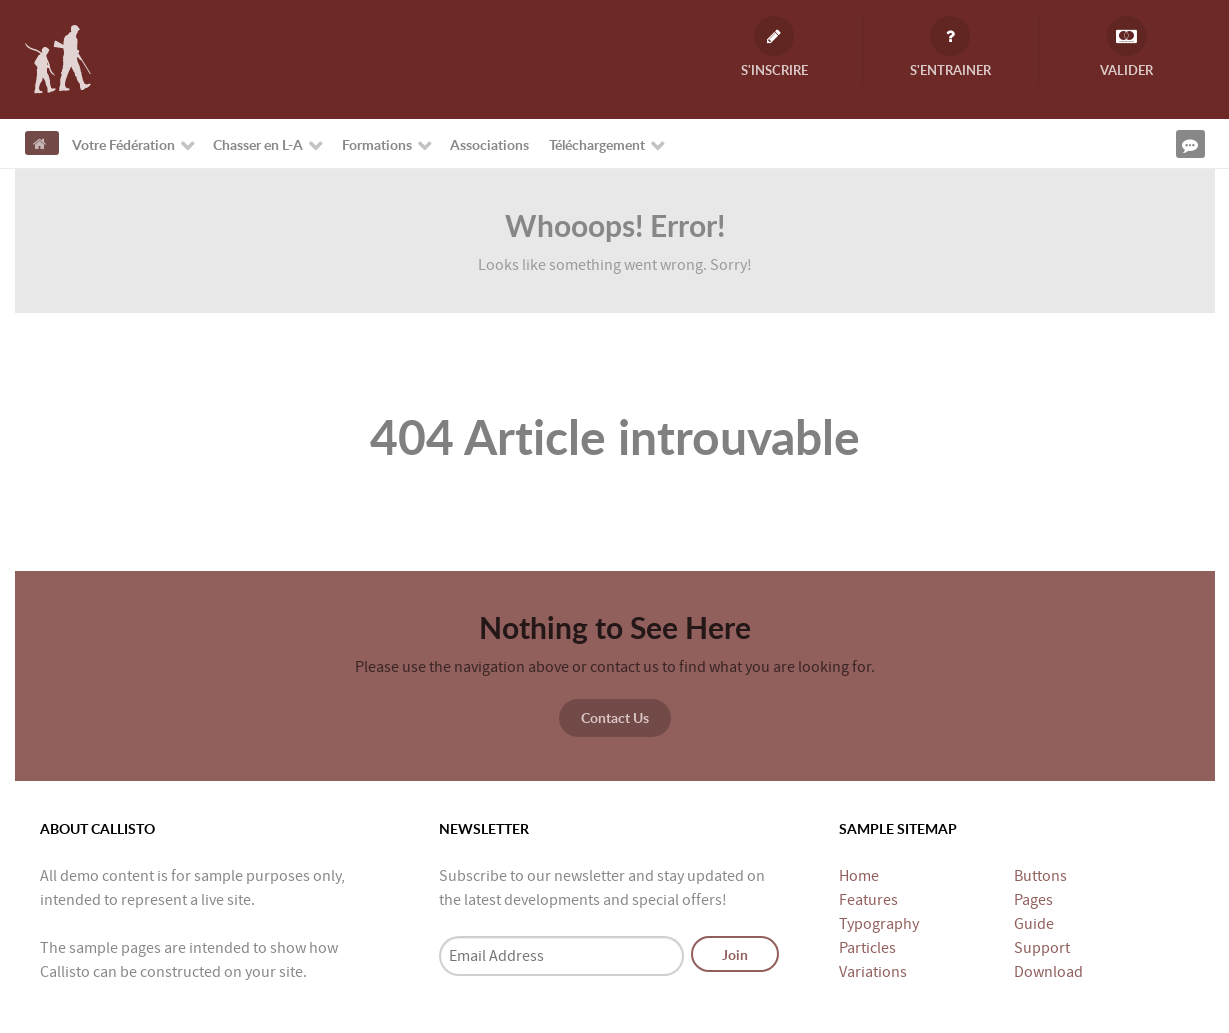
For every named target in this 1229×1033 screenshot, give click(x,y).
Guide (1034, 924)
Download (1048, 972)
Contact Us (615, 717)
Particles (867, 948)
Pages (1033, 900)
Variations (873, 972)
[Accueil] (42, 143)
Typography (879, 924)
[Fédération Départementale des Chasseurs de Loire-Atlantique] (58, 58)
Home (859, 876)
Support (1042, 948)
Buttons (1040, 876)
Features (868, 900)
